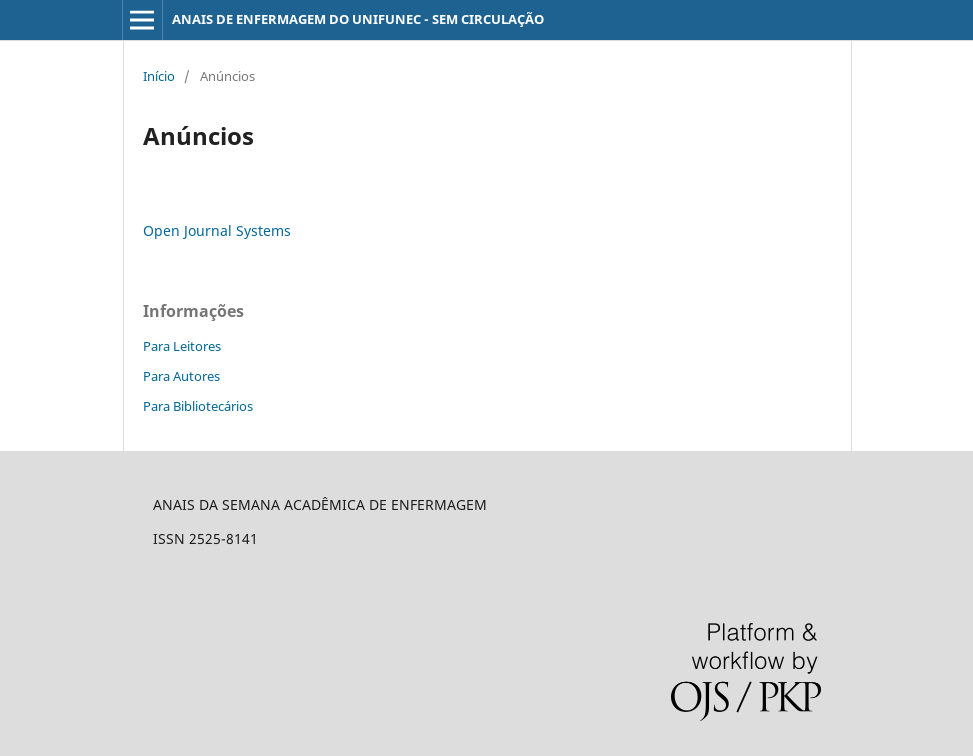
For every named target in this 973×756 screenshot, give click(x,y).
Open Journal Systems (217, 230)
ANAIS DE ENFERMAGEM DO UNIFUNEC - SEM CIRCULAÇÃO (358, 19)
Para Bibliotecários (198, 406)
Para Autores (181, 376)
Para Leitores (182, 346)
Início (159, 76)
